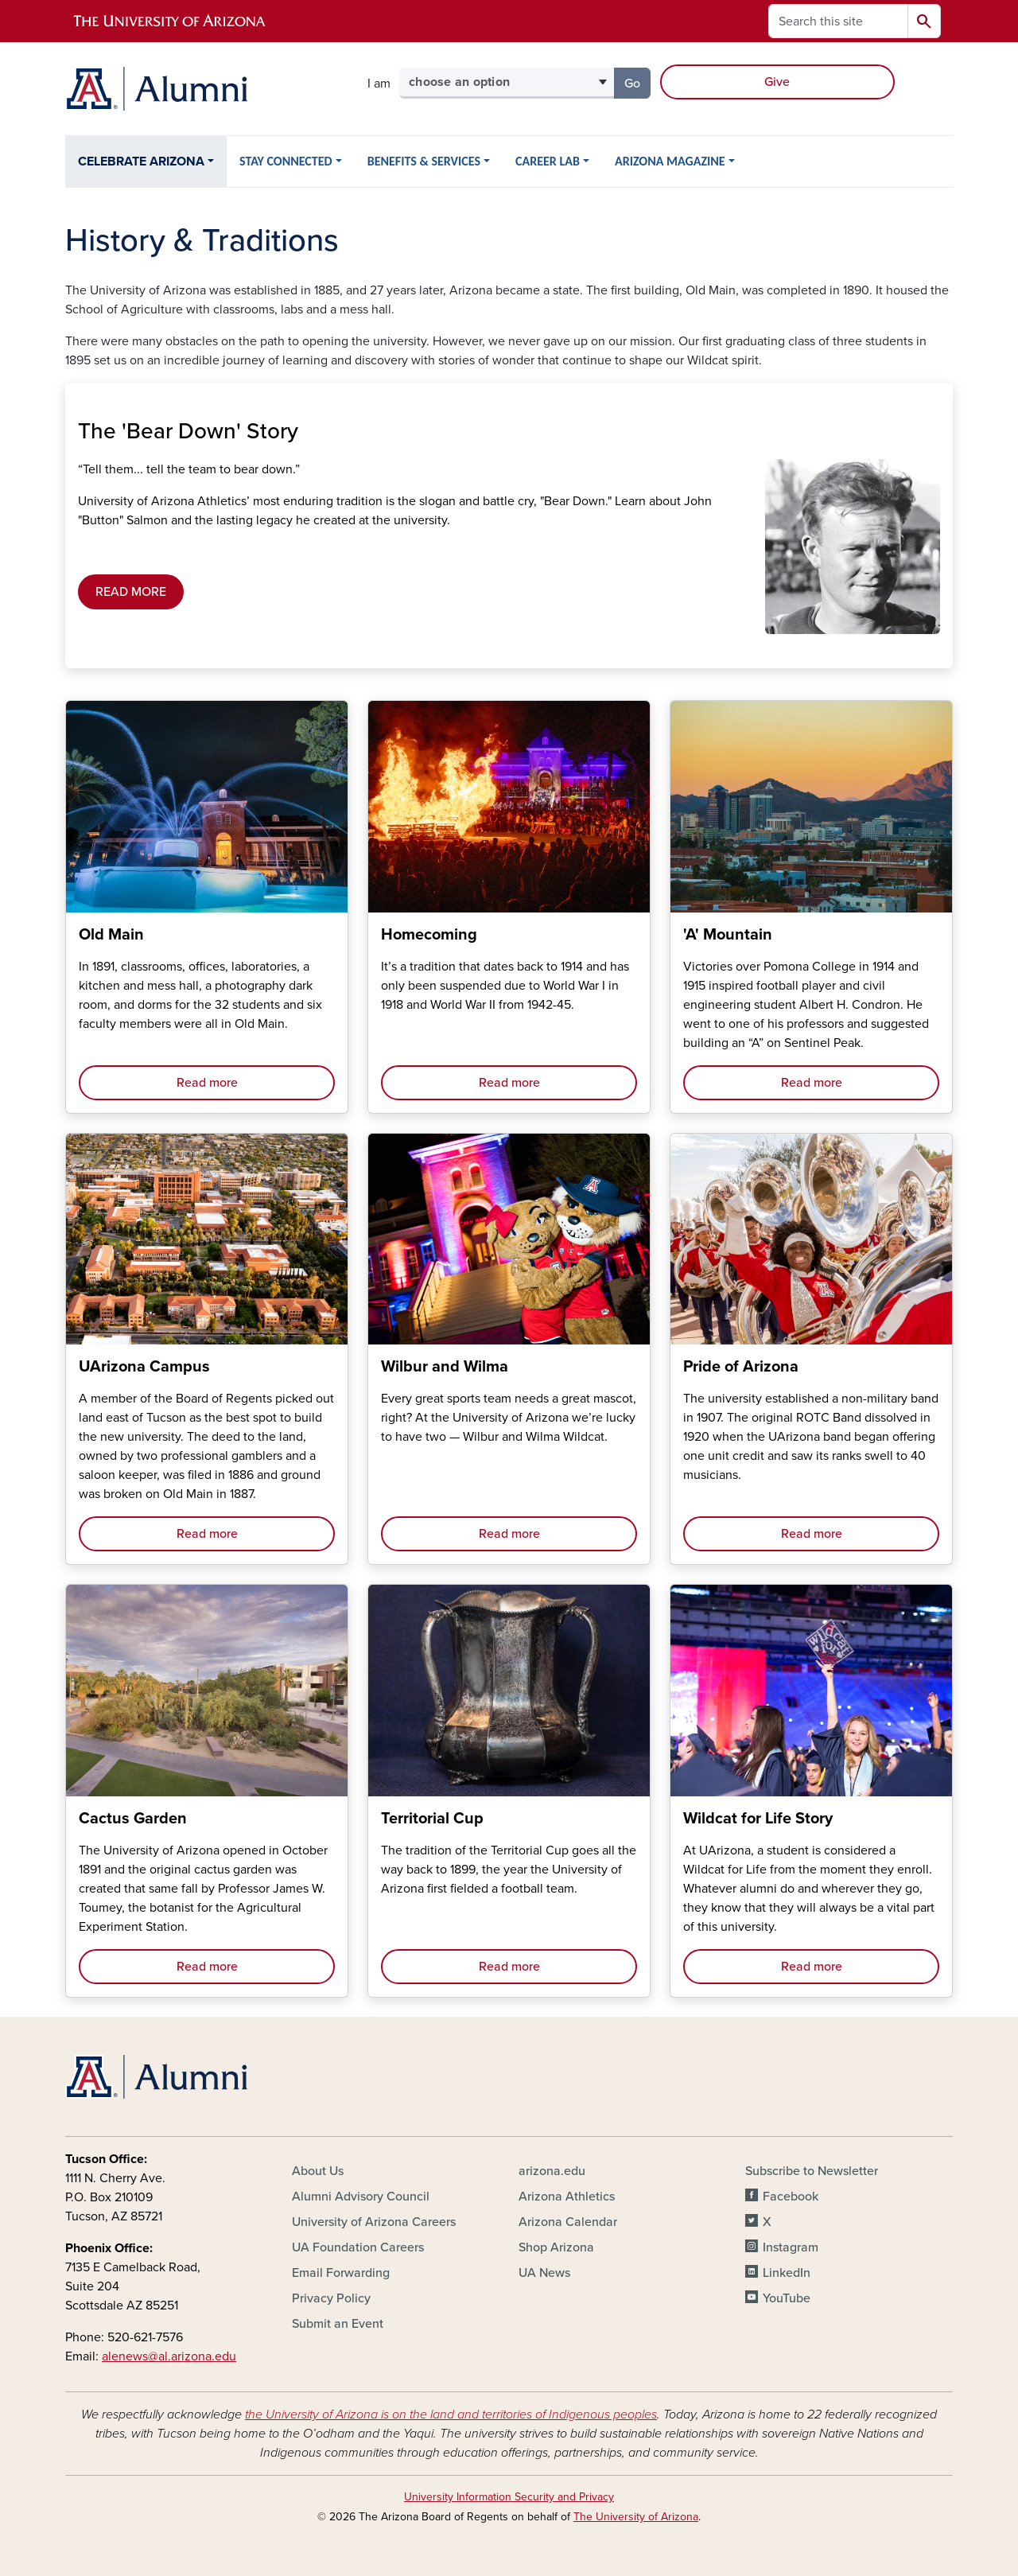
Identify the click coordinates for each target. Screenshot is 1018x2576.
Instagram (790, 2247)
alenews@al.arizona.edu (169, 2356)
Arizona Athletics (567, 2196)
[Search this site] (838, 21)
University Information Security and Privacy (509, 2497)
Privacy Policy (331, 2298)
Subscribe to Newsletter (811, 2171)
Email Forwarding (341, 2273)
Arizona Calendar (568, 2222)
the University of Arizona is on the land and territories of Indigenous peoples (451, 2414)
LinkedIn (786, 2273)
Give (777, 82)
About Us (318, 2171)
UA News (544, 2273)
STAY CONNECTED (285, 161)
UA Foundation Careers (358, 2247)
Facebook (790, 2196)
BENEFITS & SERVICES (423, 161)
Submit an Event (337, 2324)
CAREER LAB (547, 161)
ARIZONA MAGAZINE (670, 161)
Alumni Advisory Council (360, 2196)
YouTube (786, 2298)
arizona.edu (552, 2171)
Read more (207, 1083)
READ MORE (130, 592)
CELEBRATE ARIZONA (141, 161)
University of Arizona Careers (374, 2222)
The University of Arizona (635, 2516)
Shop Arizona (556, 2247)
